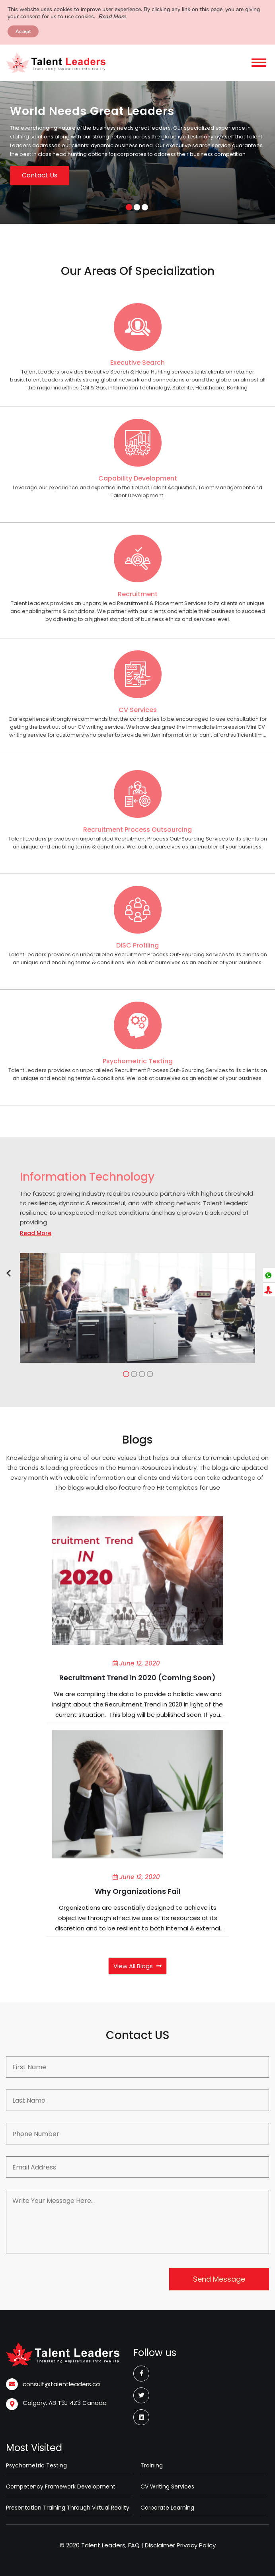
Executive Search (137, 362)
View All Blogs (137, 1966)
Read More (112, 16)
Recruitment (138, 594)
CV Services (138, 709)
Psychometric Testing (138, 1061)
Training (151, 2465)
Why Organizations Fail (138, 1891)
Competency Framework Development (60, 2486)
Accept (23, 31)
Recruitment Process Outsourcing (137, 829)
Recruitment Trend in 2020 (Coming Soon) (137, 1678)
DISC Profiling (137, 945)
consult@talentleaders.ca (61, 2384)
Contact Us (39, 175)
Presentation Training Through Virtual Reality (67, 2508)
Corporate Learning (167, 2508)
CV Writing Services (167, 2486)
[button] (8, 1273)
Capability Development (137, 478)
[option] (137, 152)
